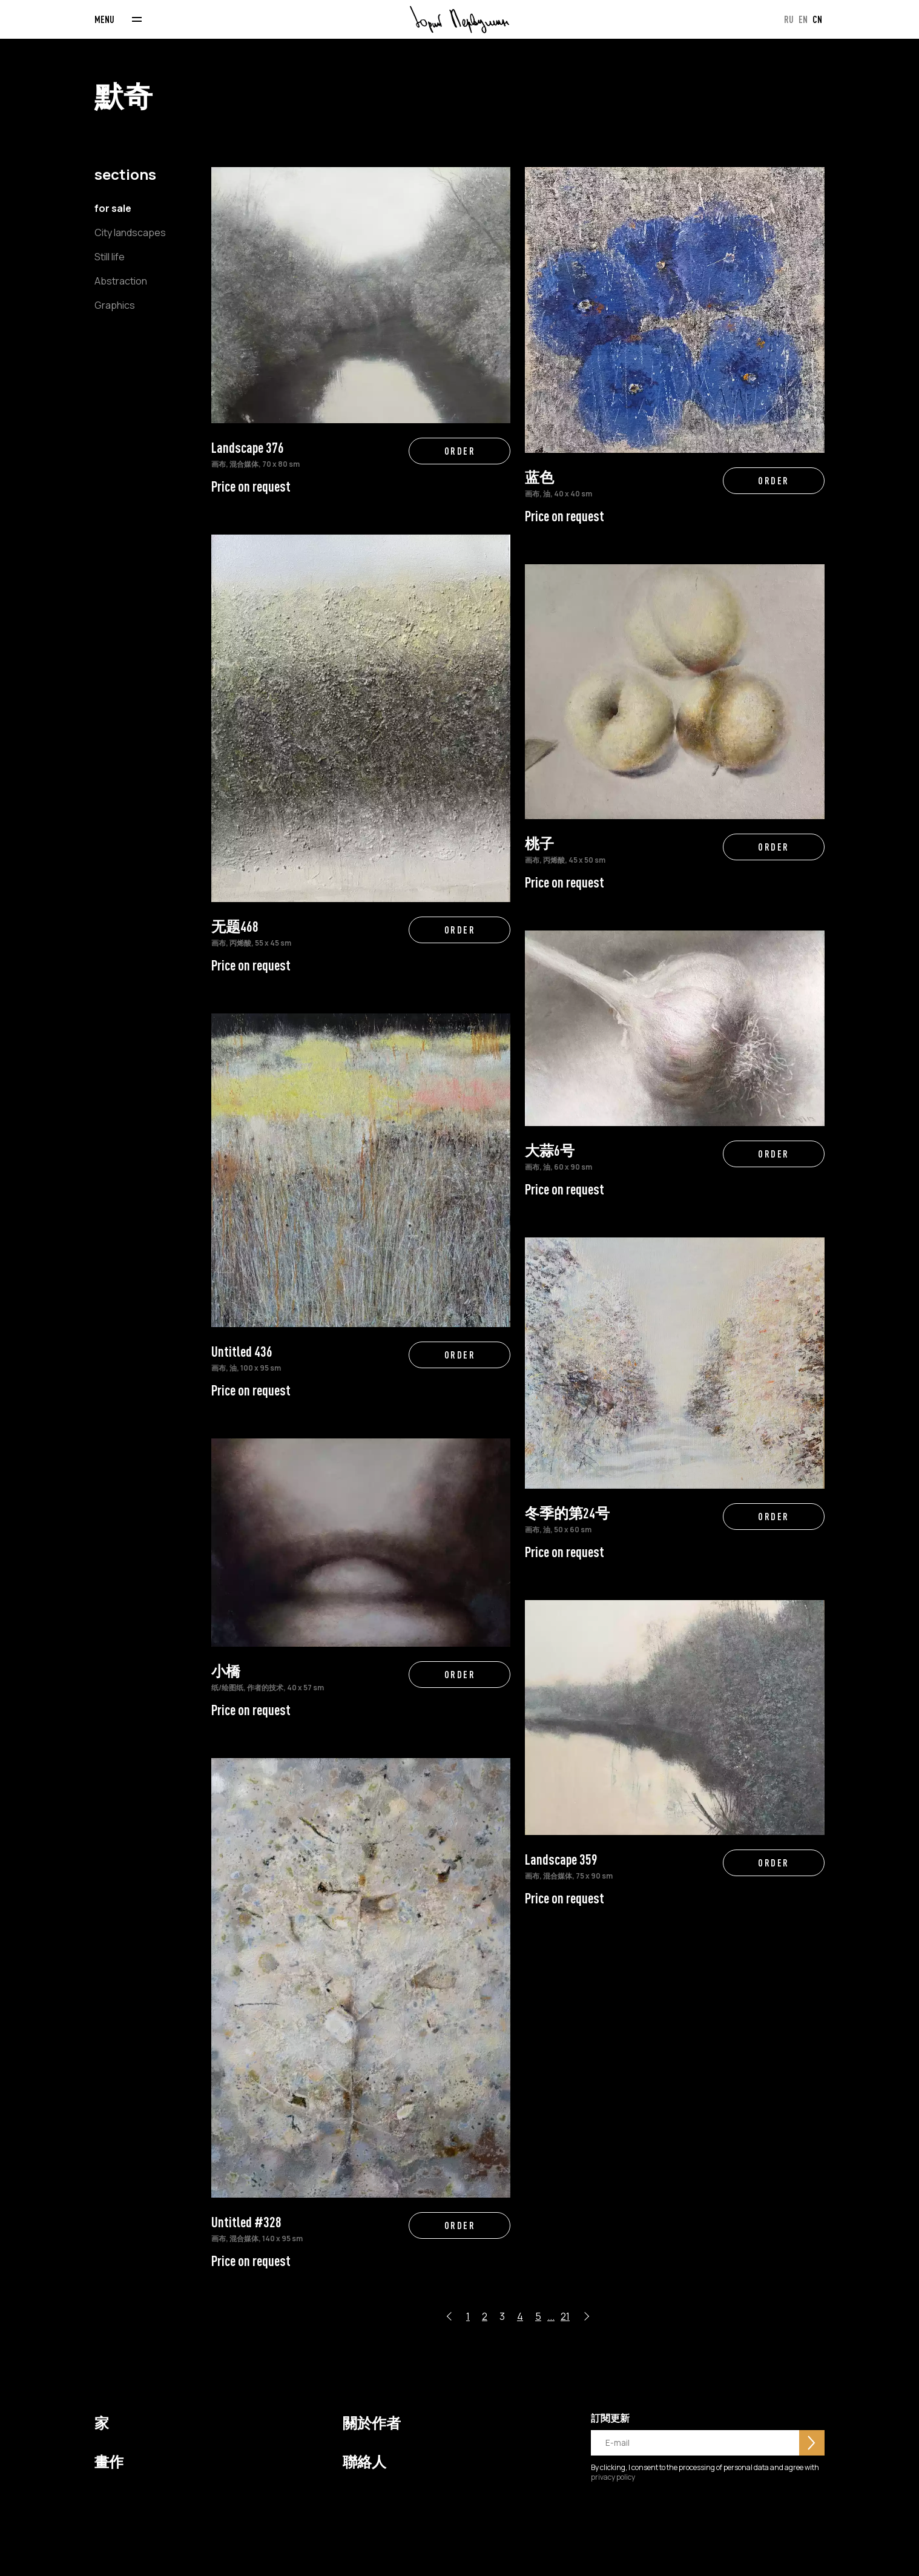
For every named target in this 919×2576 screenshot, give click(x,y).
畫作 (109, 2461)
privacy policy (613, 2477)
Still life (109, 256)
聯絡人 (364, 2461)
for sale (112, 208)
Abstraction (120, 281)
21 (565, 2316)
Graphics (114, 305)
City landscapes (130, 232)
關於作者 (372, 2422)
